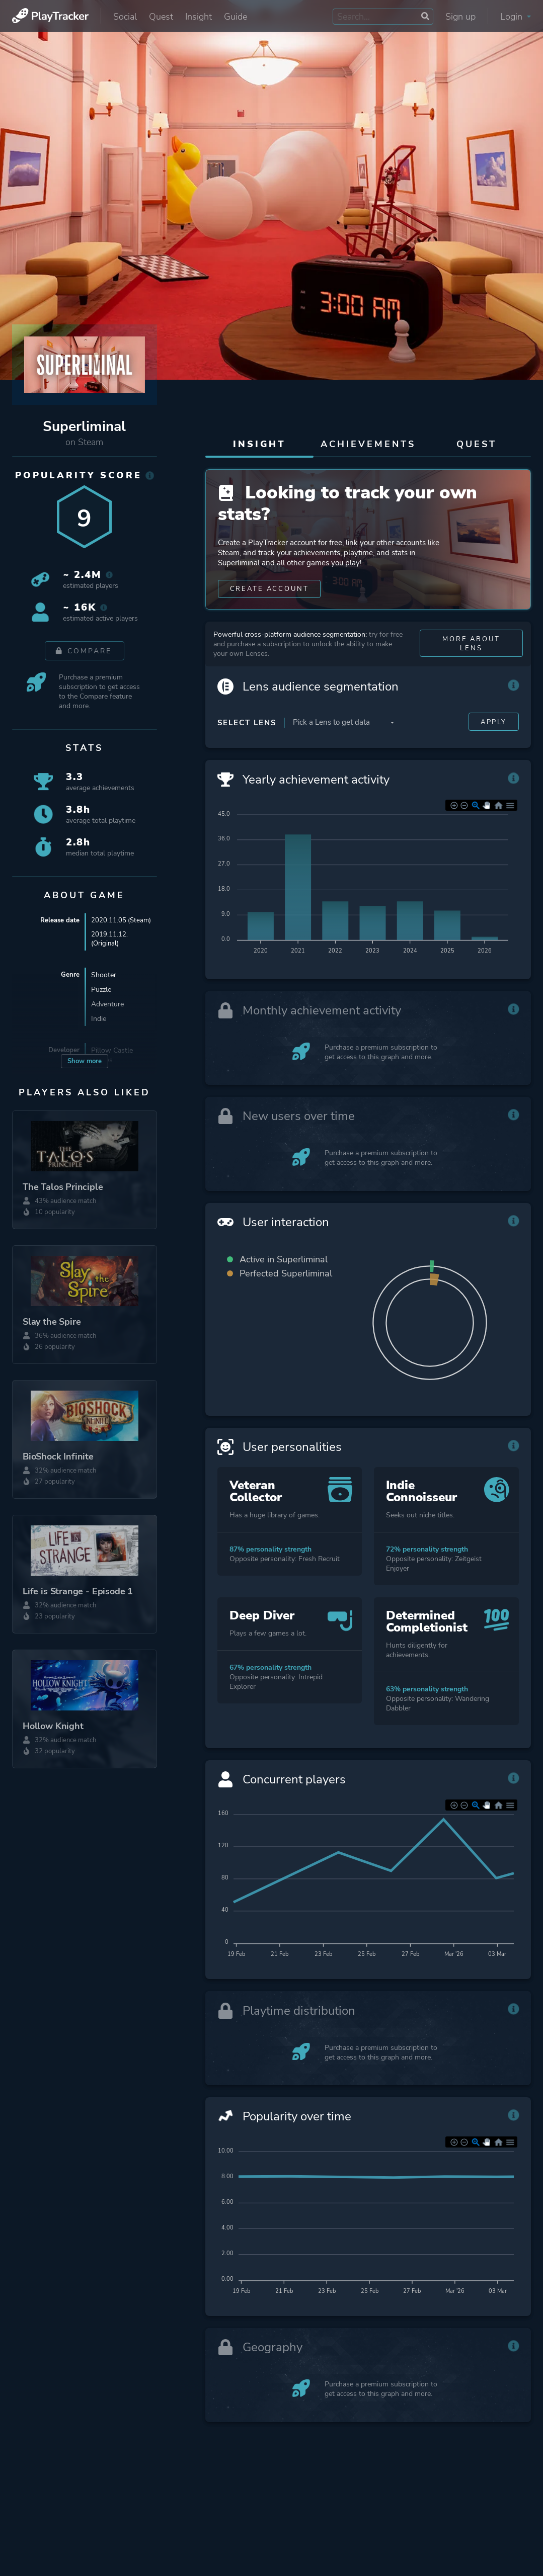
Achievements (368, 444)
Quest (161, 17)
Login (515, 17)
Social (125, 17)
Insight (198, 17)
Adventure (107, 1015)
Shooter (103, 986)
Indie (98, 1030)
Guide (235, 17)
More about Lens (471, 670)
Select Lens (246, 749)
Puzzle (101, 1000)
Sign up (460, 17)
